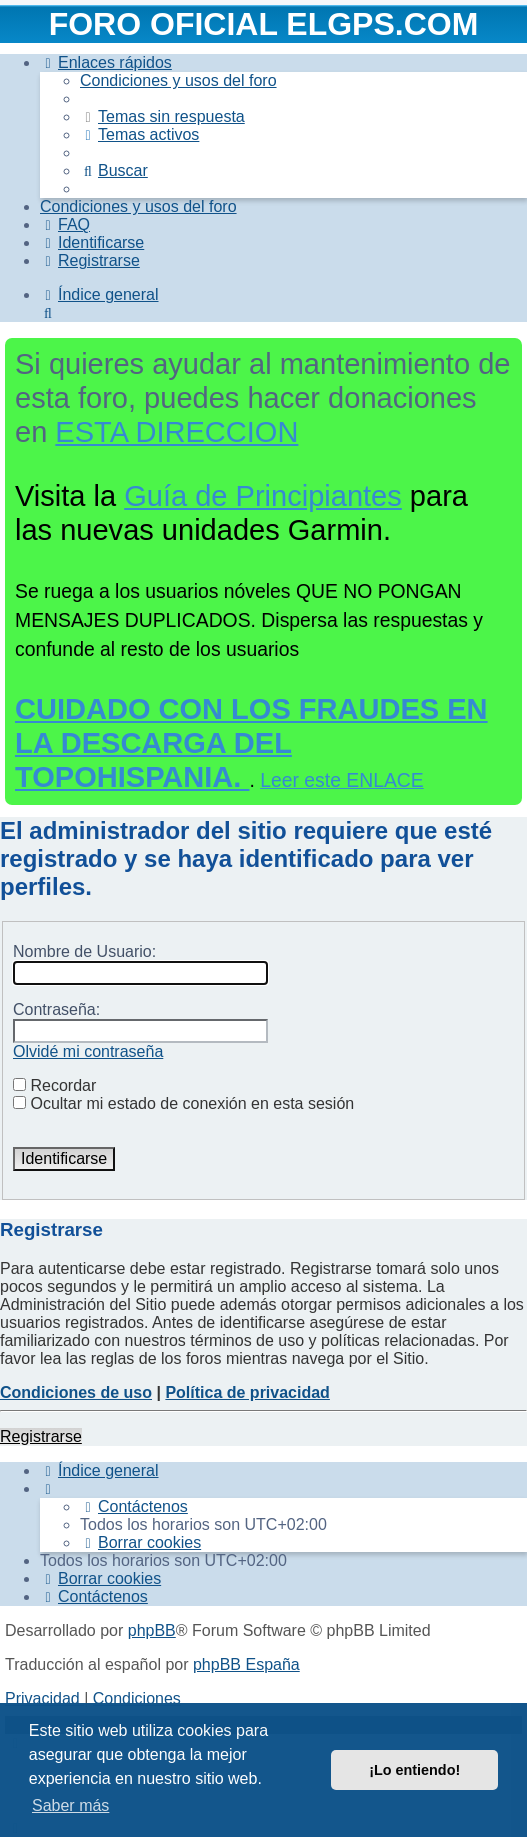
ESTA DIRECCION (176, 432)
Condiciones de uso (76, 1392)
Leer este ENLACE (342, 780)
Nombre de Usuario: (84, 951)
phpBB (152, 1630)
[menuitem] (178, 80)
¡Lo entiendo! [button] (414, 1770)
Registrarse (41, 1436)
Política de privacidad (247, 1392)
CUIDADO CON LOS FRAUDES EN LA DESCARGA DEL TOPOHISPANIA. (251, 743)
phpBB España (246, 1664)
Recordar (54, 1085)
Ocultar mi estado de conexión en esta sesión (183, 1103)
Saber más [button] (70, 1805)
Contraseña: (56, 1009)
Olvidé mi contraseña (88, 1051)
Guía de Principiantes (263, 496)
